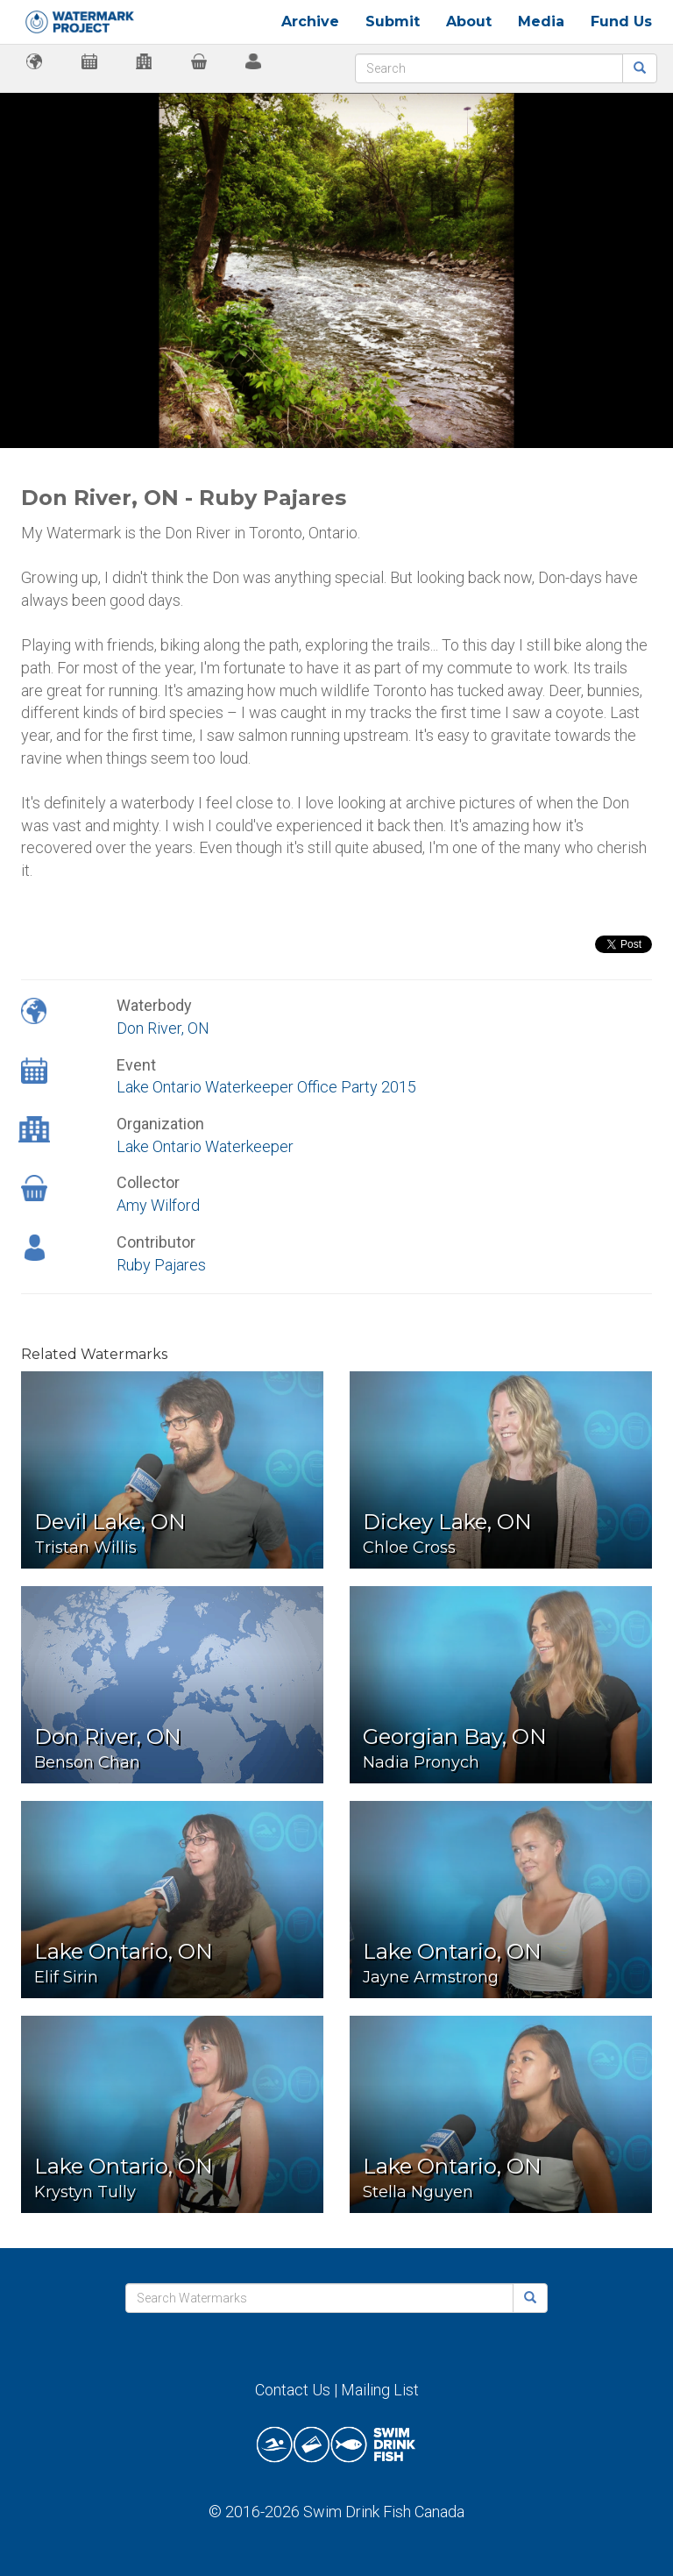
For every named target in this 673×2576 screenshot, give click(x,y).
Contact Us (292, 2389)
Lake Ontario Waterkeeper (205, 1146)
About (469, 21)
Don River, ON (163, 1028)
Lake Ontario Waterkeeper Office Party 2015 (266, 1087)
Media (541, 21)
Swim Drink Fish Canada (383, 2511)
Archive (310, 21)
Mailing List (380, 2389)
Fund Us (621, 21)
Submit (392, 21)
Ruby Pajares (161, 1265)
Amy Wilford (158, 1205)
